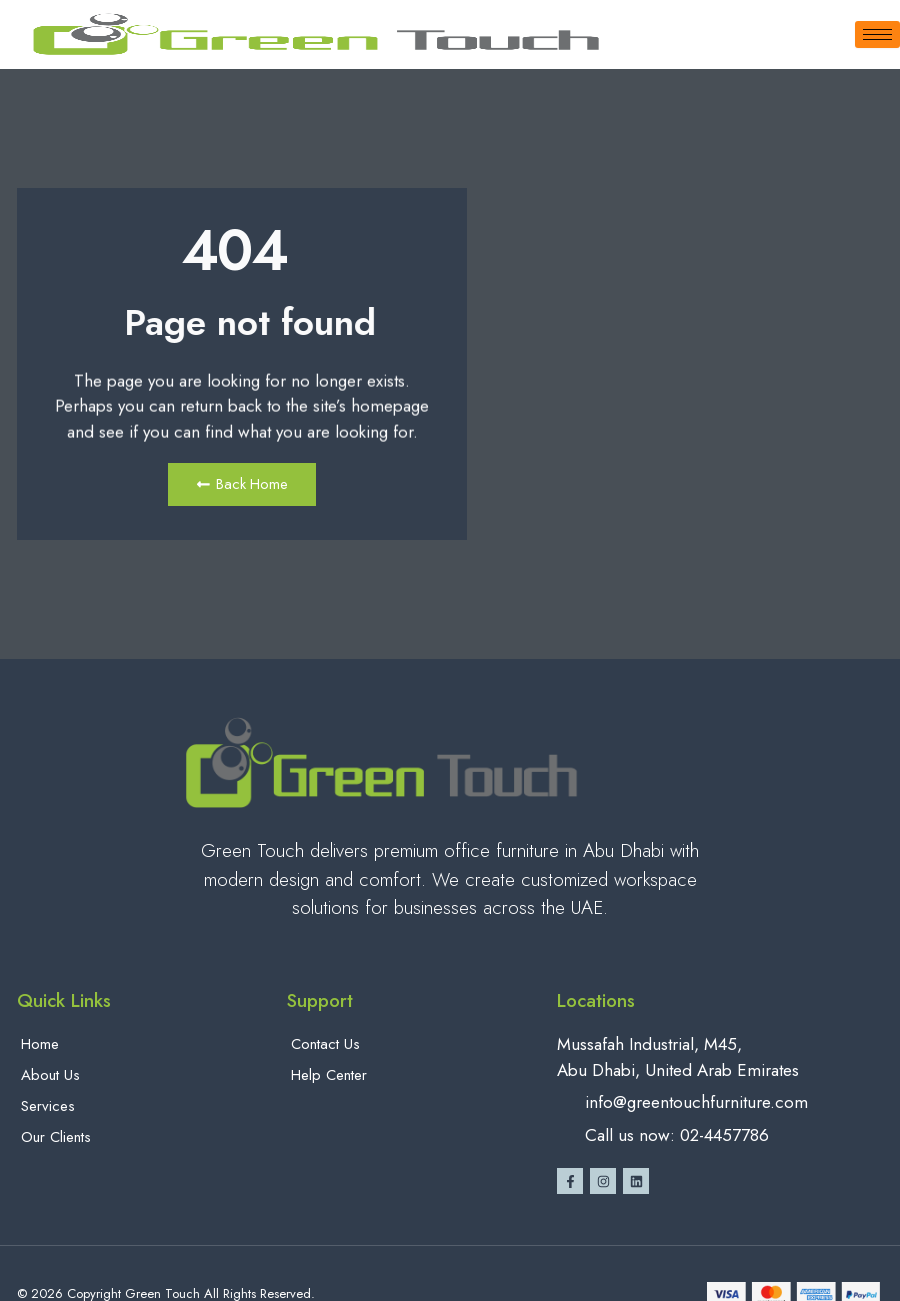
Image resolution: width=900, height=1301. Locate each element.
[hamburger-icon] (877, 34)
